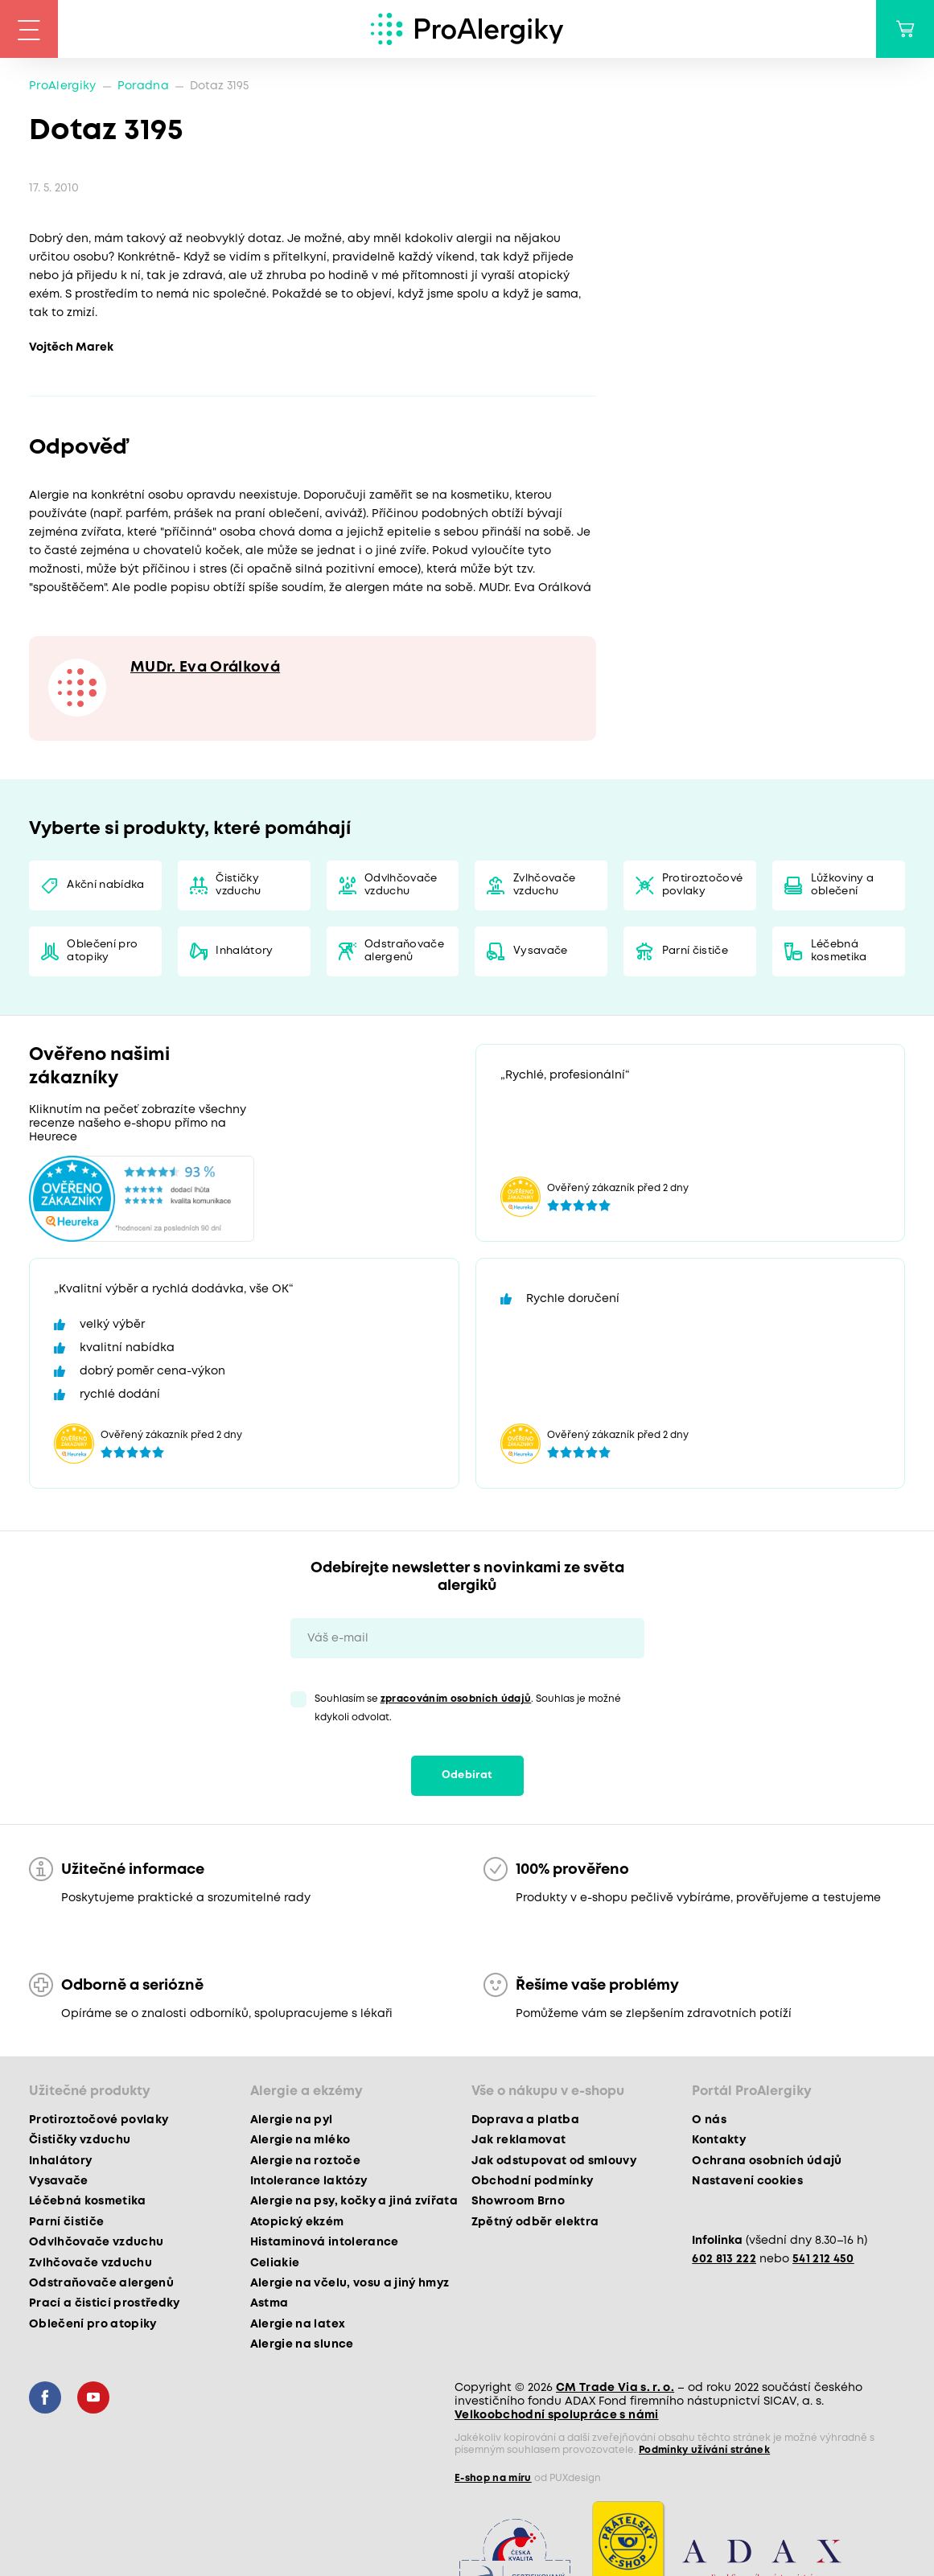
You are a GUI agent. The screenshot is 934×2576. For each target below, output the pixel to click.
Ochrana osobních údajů (766, 2161)
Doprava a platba (525, 2120)
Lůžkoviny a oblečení (842, 885)
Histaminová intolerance (324, 2242)
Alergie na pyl (291, 2120)
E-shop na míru (493, 2478)
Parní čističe (695, 951)
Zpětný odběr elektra (535, 2222)
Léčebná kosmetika (839, 951)
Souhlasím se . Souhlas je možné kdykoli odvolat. (468, 1708)
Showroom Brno (518, 2201)
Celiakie (275, 2263)
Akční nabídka (105, 885)
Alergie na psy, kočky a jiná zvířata (354, 2201)
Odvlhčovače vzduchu (401, 885)
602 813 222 (724, 2259)
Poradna (143, 86)
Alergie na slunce (302, 2344)
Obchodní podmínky (532, 2181)
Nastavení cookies (747, 2181)
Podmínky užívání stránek (704, 2450)
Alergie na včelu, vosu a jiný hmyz (350, 2283)
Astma (269, 2303)
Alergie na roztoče (305, 2161)
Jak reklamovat (518, 2140)
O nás (709, 2120)
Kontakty (719, 2140)
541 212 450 (823, 2259)
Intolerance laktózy (308, 2181)
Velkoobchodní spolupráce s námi (557, 2415)
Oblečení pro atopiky (102, 951)
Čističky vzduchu (238, 885)
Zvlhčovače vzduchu (544, 885)
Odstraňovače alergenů (404, 951)
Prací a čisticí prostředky (104, 2303)
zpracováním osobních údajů (456, 1699)
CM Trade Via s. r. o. (615, 2388)
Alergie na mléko (300, 2140)
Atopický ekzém (297, 2222)
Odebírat (467, 1775)
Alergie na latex (297, 2324)
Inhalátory (244, 951)
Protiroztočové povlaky (702, 885)
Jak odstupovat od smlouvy (554, 2161)
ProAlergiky (63, 86)
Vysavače (540, 951)
